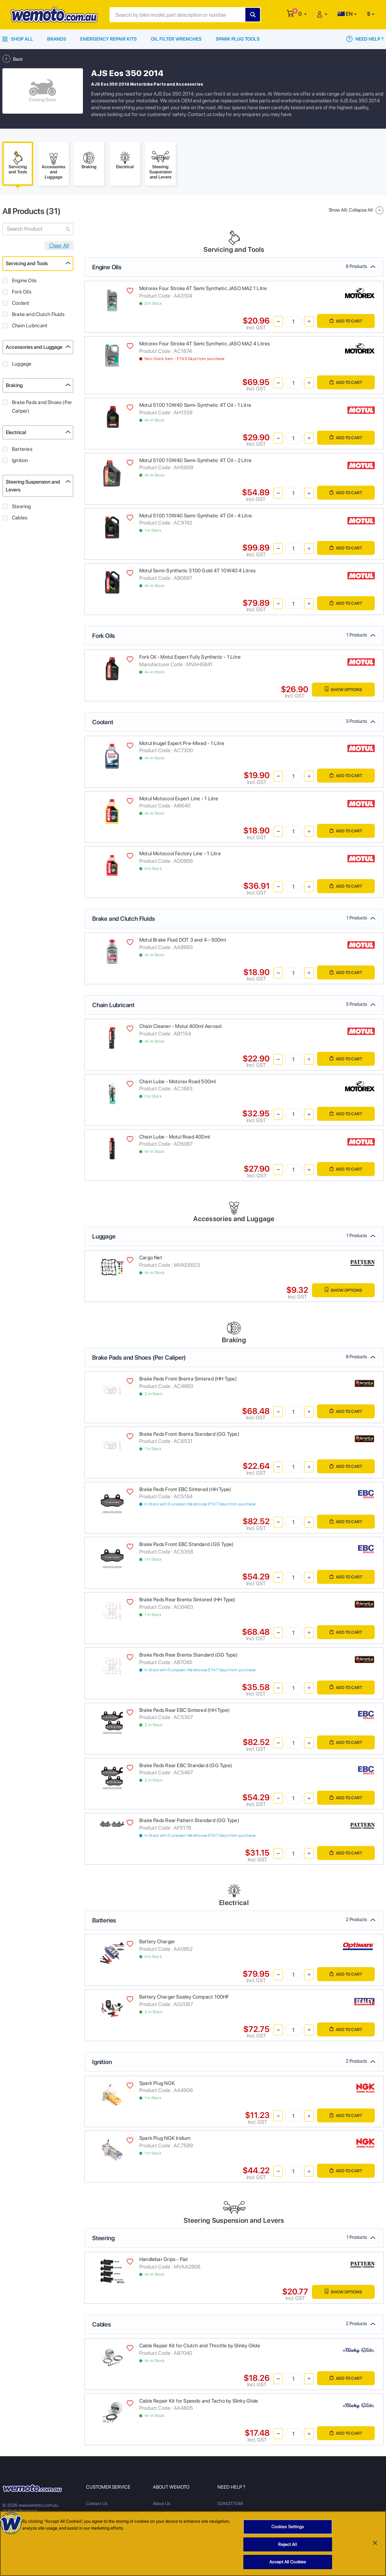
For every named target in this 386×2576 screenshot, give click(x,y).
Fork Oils (21, 292)
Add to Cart (346, 321)
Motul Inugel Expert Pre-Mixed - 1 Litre (181, 743)
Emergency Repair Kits (108, 39)
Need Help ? (365, 39)
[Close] (375, 2542)
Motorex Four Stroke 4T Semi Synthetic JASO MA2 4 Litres (204, 344)
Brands (56, 39)
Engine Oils (24, 280)
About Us (161, 2503)
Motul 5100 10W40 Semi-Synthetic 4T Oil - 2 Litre (195, 460)
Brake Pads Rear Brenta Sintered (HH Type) (187, 1600)
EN (345, 14)
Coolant (20, 303)
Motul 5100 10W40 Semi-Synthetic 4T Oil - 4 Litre (195, 516)
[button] (302, 14)
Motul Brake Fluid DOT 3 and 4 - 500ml (182, 940)
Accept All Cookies (287, 2561)
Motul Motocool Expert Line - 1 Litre (178, 799)
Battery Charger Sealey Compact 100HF (184, 1997)
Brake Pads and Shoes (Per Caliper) (42, 406)
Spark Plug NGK (157, 2083)
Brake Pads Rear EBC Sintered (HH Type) (184, 1710)
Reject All (287, 2544)
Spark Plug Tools (238, 39)
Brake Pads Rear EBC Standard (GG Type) (185, 1765)
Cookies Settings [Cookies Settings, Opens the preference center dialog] (287, 2526)
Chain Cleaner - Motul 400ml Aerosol (180, 1026)
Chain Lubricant (29, 326)
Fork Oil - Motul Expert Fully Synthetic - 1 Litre (190, 657)
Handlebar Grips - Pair (163, 2259)
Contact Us (97, 2503)
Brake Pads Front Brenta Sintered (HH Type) (188, 1379)
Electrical (16, 432)
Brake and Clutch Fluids (38, 314)
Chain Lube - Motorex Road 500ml (177, 1081)
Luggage (21, 364)
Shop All (17, 39)
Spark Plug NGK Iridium (165, 2138)
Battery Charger (157, 1941)
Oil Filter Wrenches (176, 39)
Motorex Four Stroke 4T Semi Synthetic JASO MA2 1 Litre (203, 288)
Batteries (22, 449)
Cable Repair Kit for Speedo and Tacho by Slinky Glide (198, 2401)
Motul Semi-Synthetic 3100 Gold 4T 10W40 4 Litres (197, 571)
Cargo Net (150, 1258)
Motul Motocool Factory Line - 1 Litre (180, 853)
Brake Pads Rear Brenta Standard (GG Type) (188, 1655)
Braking (14, 385)
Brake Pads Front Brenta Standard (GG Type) (189, 1434)
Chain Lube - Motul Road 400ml (174, 1137)
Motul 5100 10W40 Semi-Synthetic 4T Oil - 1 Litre (195, 405)
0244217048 (230, 2503)
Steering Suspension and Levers (33, 486)
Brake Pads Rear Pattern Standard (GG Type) (189, 1820)
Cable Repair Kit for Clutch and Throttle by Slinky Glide (199, 2346)
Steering (21, 506)
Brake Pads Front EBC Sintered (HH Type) (185, 1489)
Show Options (343, 689)
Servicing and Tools (27, 263)
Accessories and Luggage (34, 347)
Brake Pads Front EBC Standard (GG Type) (186, 1544)
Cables (19, 518)
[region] (193, 2543)
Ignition (20, 460)
